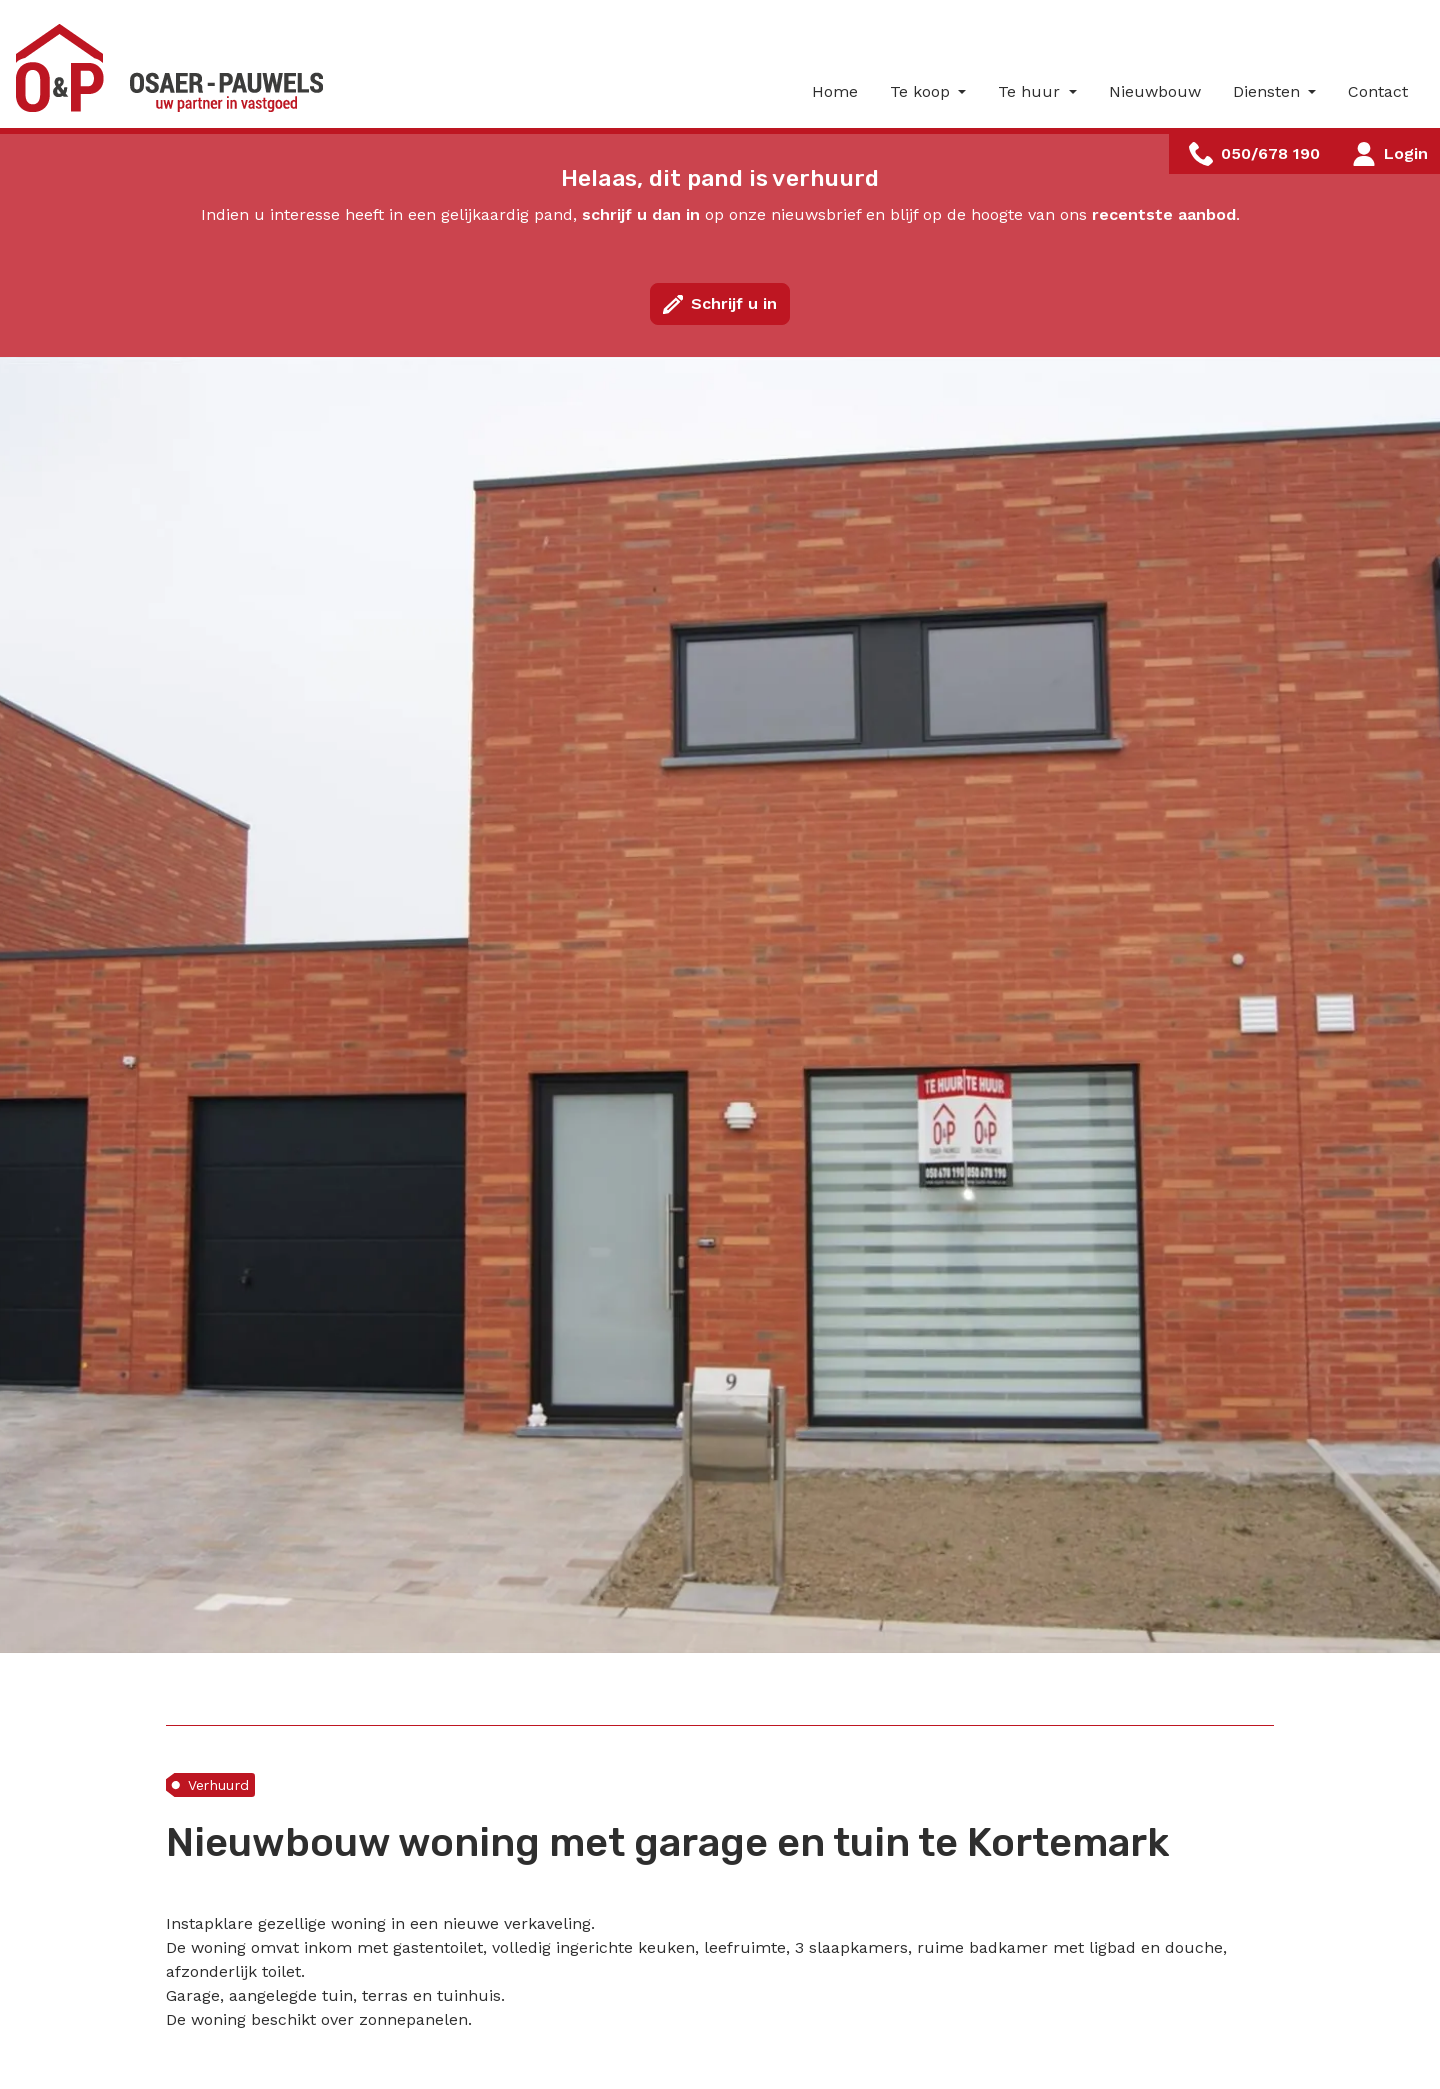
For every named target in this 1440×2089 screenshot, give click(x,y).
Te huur (1031, 91)
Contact (1378, 91)
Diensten (1269, 91)
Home (835, 91)
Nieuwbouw (1155, 91)
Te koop (922, 91)
